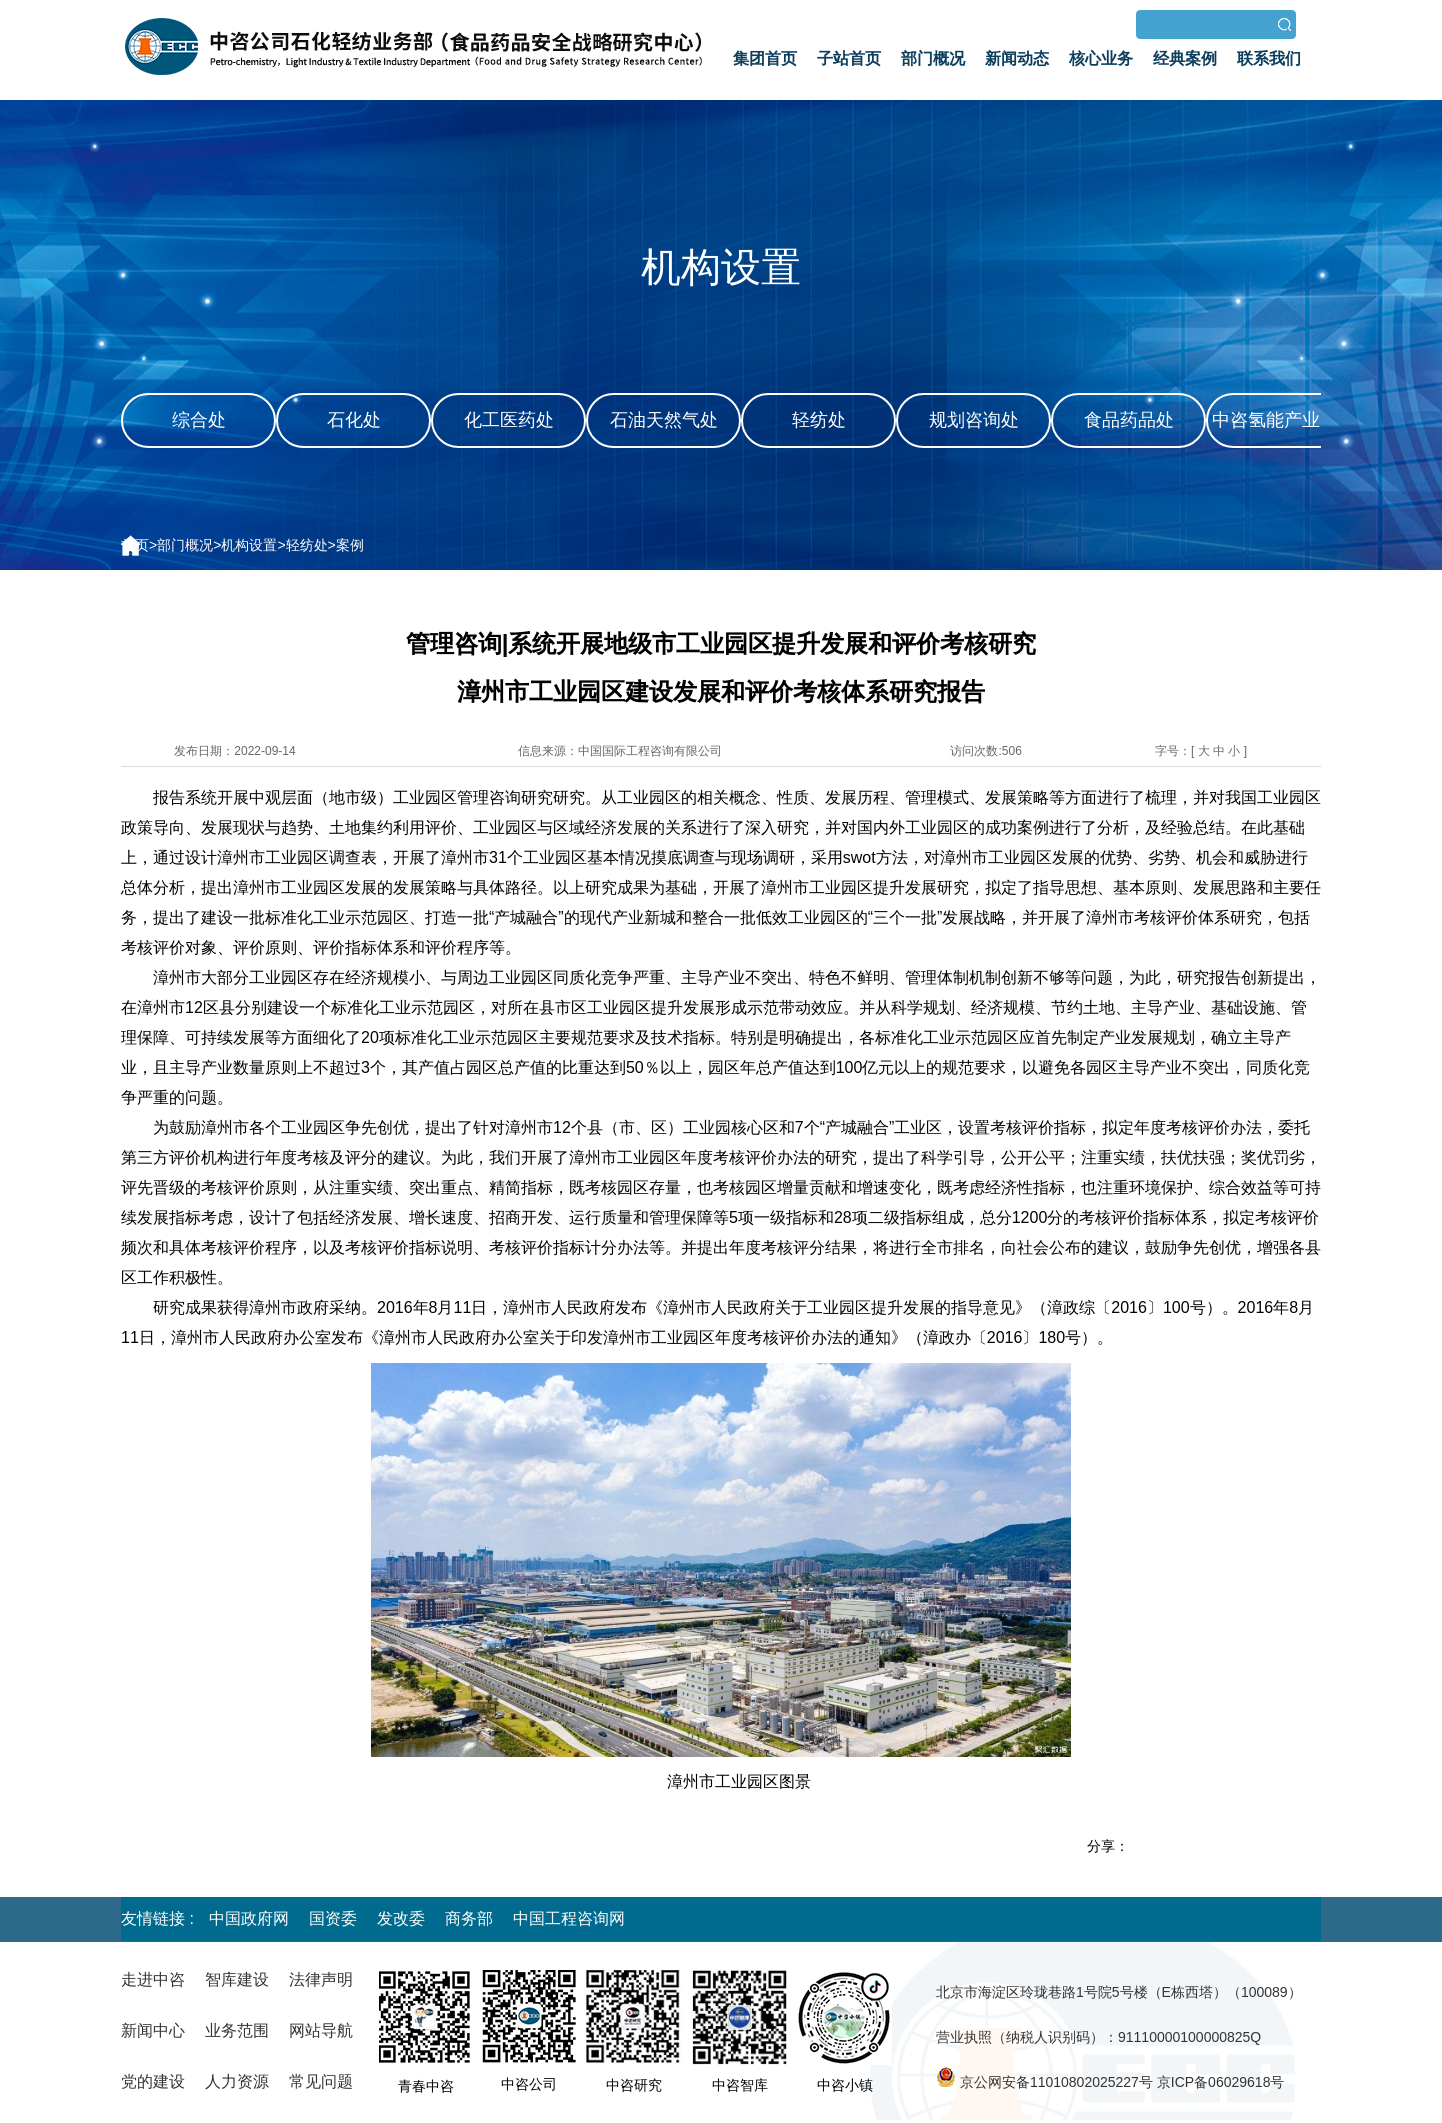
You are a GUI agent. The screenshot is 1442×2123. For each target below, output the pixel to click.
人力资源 (237, 2081)
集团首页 (765, 58)
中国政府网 (249, 1918)
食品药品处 (1129, 420)
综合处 (199, 420)
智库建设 (237, 1979)
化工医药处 (509, 420)
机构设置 (249, 545)
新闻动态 (1017, 58)
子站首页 (849, 58)
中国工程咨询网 (569, 1918)
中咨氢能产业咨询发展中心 (1284, 445)
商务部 (469, 1918)
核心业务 (1101, 58)
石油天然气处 (664, 420)
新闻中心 (153, 2030)
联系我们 (1269, 58)
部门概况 (933, 58)
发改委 (401, 1918)
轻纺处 (819, 420)
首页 (135, 545)
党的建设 (153, 2081)
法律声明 (321, 1979)
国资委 (333, 1918)
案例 (350, 545)
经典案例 (1185, 58)
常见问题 (321, 2081)
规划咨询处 (974, 420)
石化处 (354, 420)
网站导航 (321, 2030)
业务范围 (237, 2030)
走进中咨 (153, 1979)
